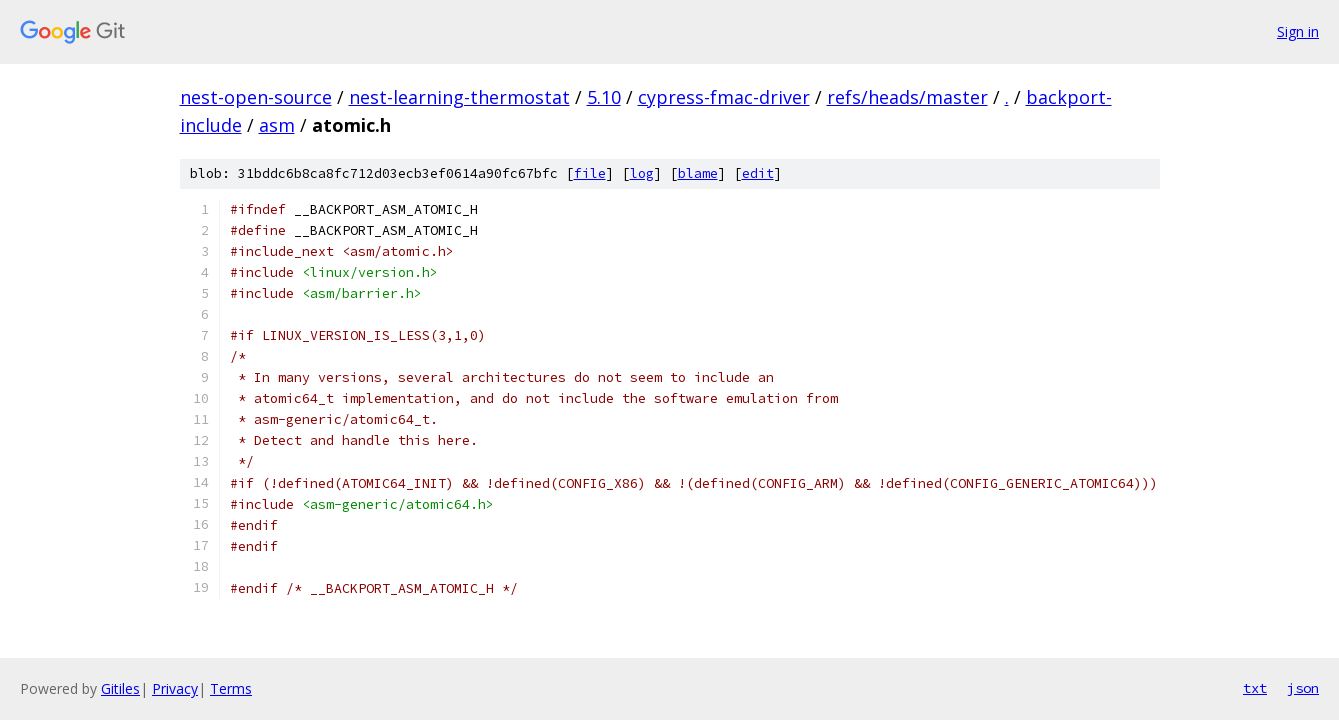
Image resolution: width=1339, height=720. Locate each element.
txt (1255, 688)
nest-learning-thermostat (459, 97)
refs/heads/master (907, 97)
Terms (231, 688)
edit (758, 173)
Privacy (175, 688)
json (1303, 688)
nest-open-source (256, 97)
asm (277, 125)
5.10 (604, 97)
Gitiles (120, 688)
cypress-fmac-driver (724, 97)
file (590, 173)
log (642, 173)
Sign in (1298, 31)
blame (698, 173)
